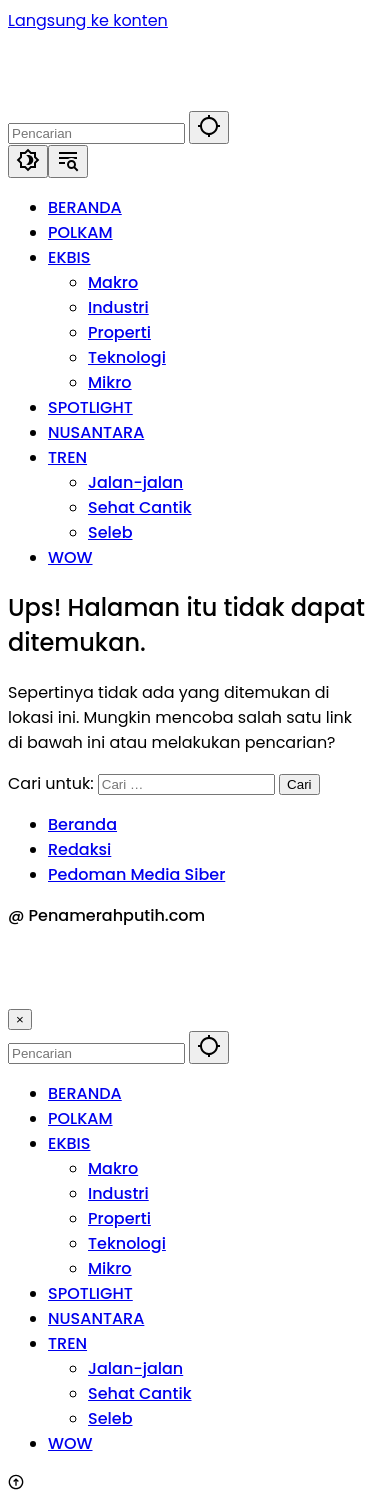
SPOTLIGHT (90, 1293)
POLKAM (80, 1118)
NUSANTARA (96, 1318)
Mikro (110, 1268)
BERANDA (85, 1093)
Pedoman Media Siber (136, 874)
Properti (119, 1218)
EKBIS (69, 1143)
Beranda (82, 824)
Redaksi (79, 849)
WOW (70, 1443)
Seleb (110, 1418)
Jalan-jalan (135, 1368)
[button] (209, 127)
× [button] (20, 1019)
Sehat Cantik (140, 1393)
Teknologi (127, 1243)
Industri (118, 1193)
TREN (67, 1343)
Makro (113, 1168)
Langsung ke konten (88, 20)
